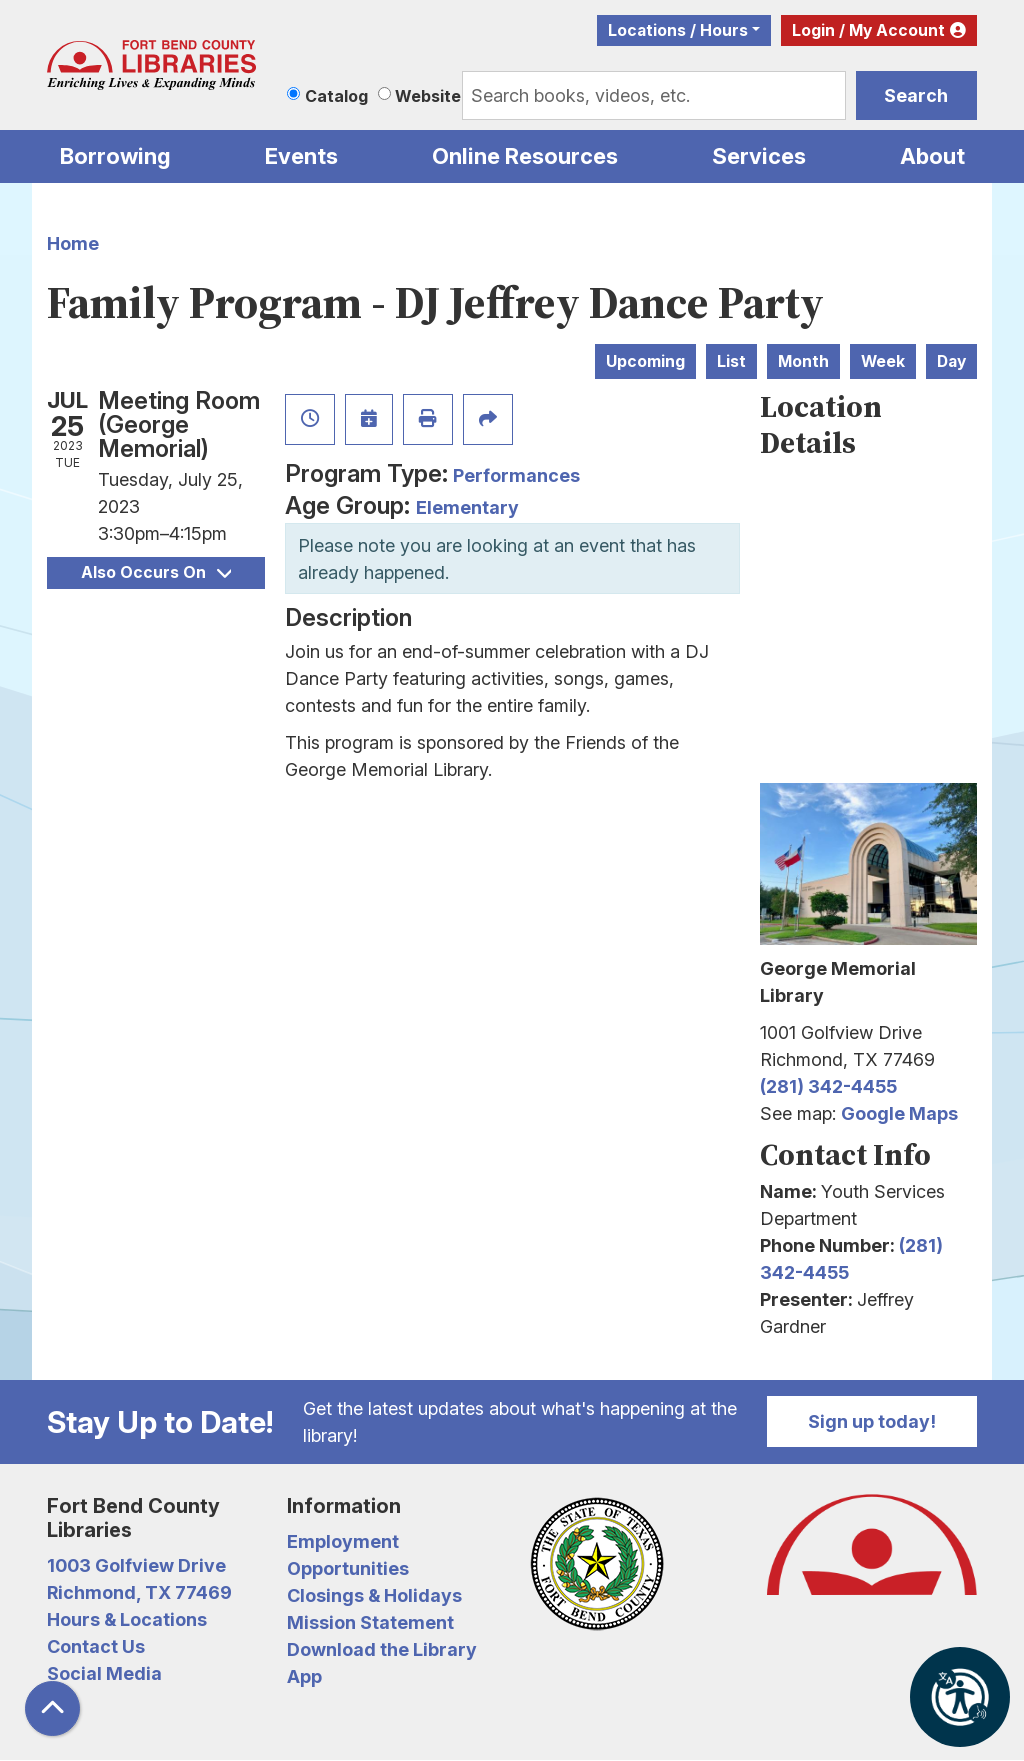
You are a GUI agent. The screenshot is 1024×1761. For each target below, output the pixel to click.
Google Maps (899, 1113)
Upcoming (645, 361)
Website (428, 96)
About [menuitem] (932, 156)
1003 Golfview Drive (136, 1565)
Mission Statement (370, 1622)
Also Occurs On (156, 572)
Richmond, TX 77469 (139, 1592)
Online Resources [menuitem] (525, 156)
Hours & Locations (127, 1619)
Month (803, 361)
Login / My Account (868, 30)
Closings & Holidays (374, 1595)
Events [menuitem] (301, 156)
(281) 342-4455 (828, 1086)
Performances (516, 475)
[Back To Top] (52, 1708)
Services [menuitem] (759, 156)
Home (73, 243)
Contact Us (96, 1646)
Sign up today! (872, 1421)
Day (951, 361)
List (731, 361)
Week (883, 361)
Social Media (104, 1673)
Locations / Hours (678, 30)
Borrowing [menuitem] (115, 156)
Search (916, 95)
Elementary (467, 507)
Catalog (336, 96)
